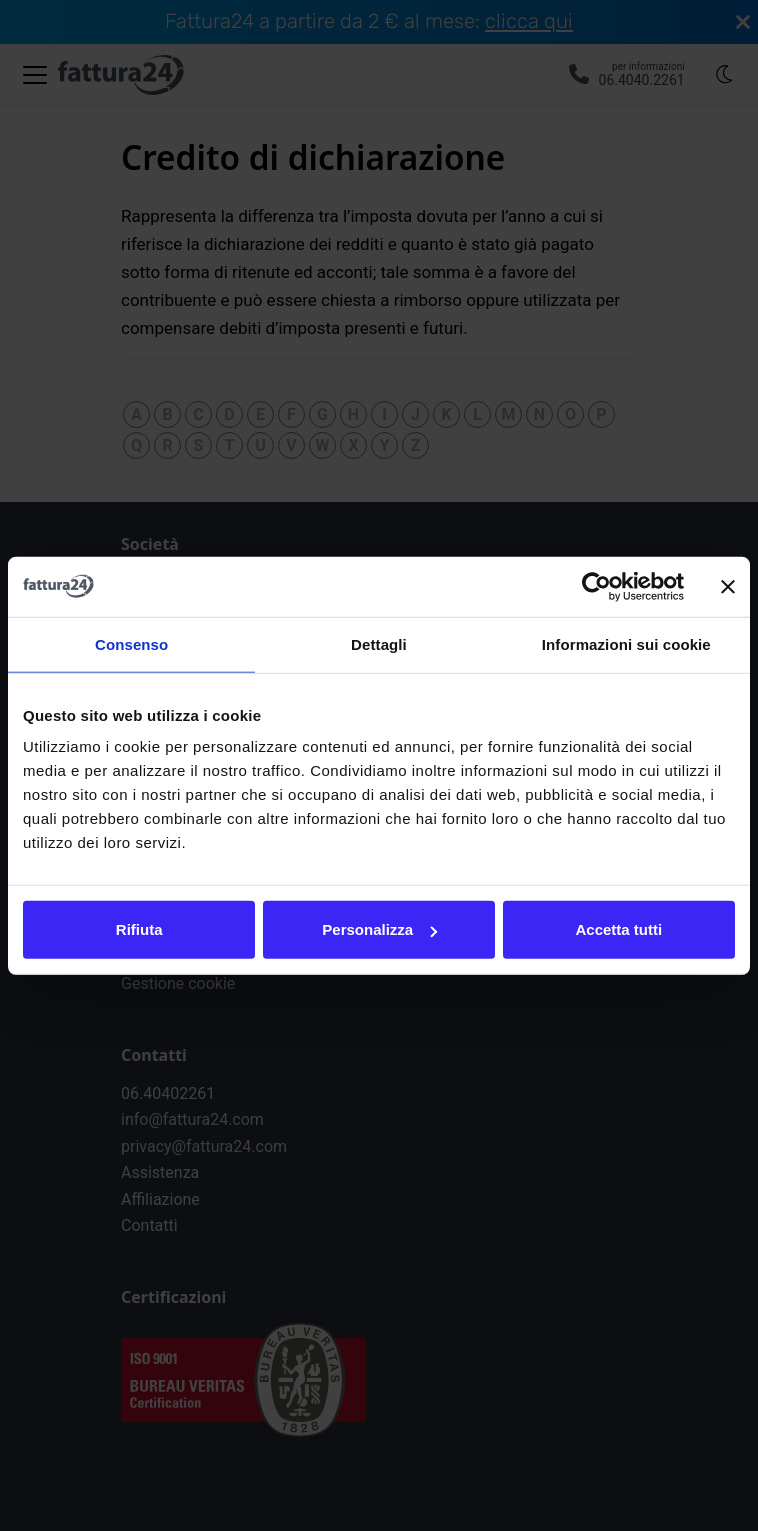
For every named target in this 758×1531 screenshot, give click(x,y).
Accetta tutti (618, 929)
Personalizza (379, 929)
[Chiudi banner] (728, 586)
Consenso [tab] (131, 643)
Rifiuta (139, 929)
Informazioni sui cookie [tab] (626, 643)
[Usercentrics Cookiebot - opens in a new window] (596, 586)
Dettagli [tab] (379, 643)
